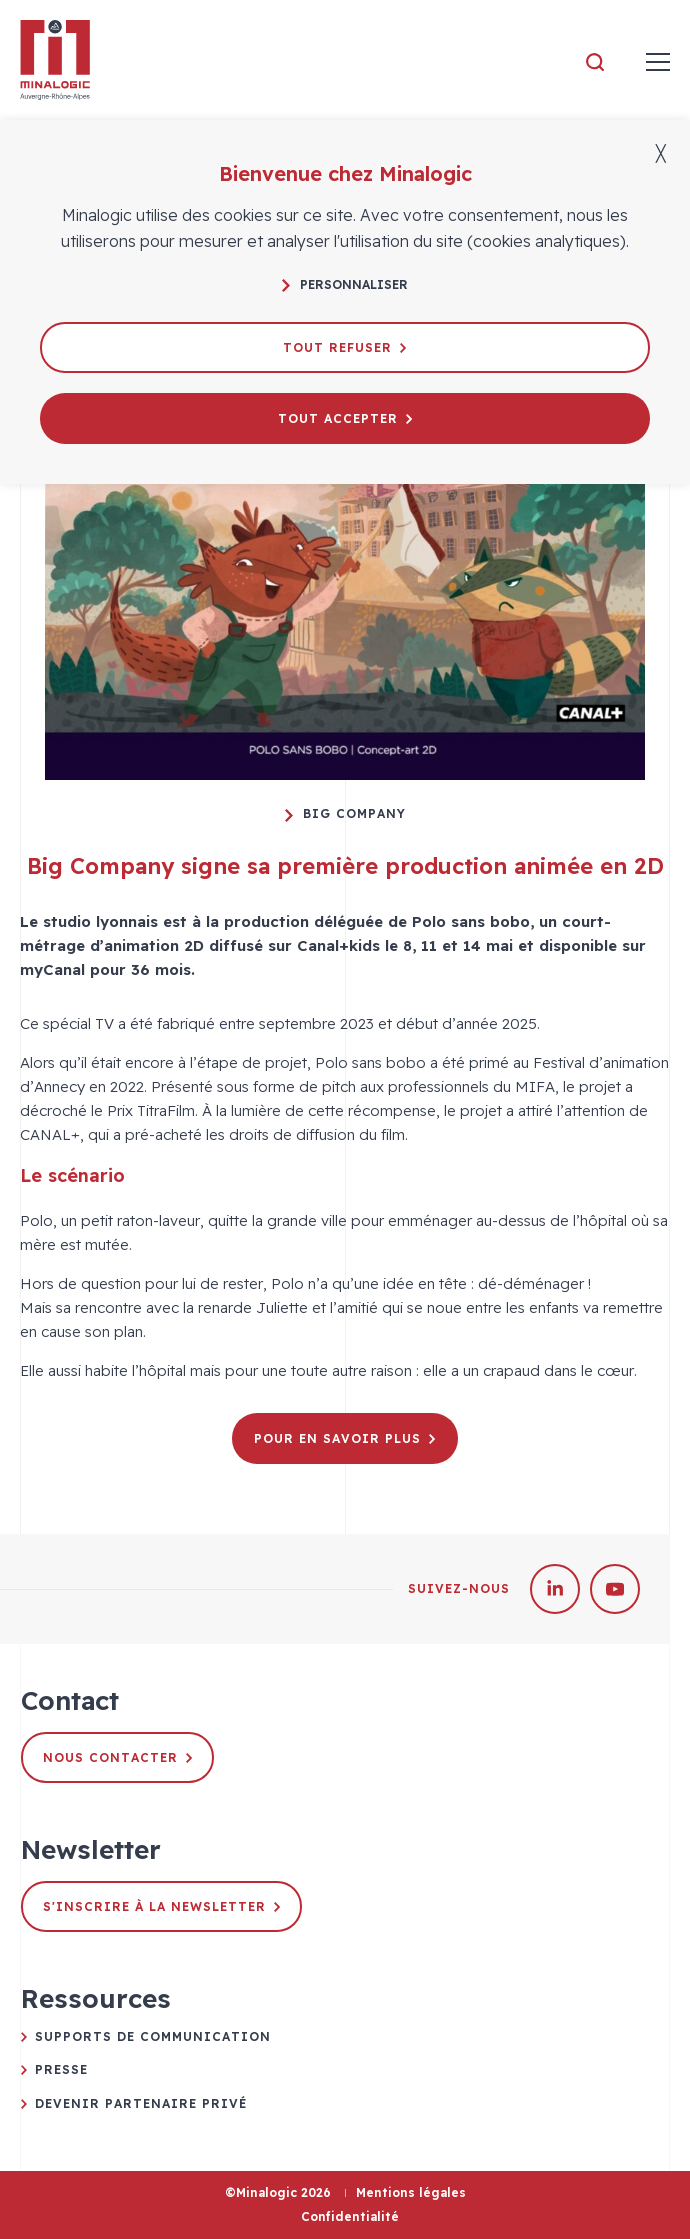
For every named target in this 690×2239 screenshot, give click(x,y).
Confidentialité (350, 2216)
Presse (61, 2069)
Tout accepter (345, 418)
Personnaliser (345, 284)
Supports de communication (153, 2036)
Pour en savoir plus (344, 1438)
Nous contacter (117, 1757)
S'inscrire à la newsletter (161, 1906)
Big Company (345, 814)
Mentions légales (411, 2192)
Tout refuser (344, 347)
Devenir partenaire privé (141, 2103)
